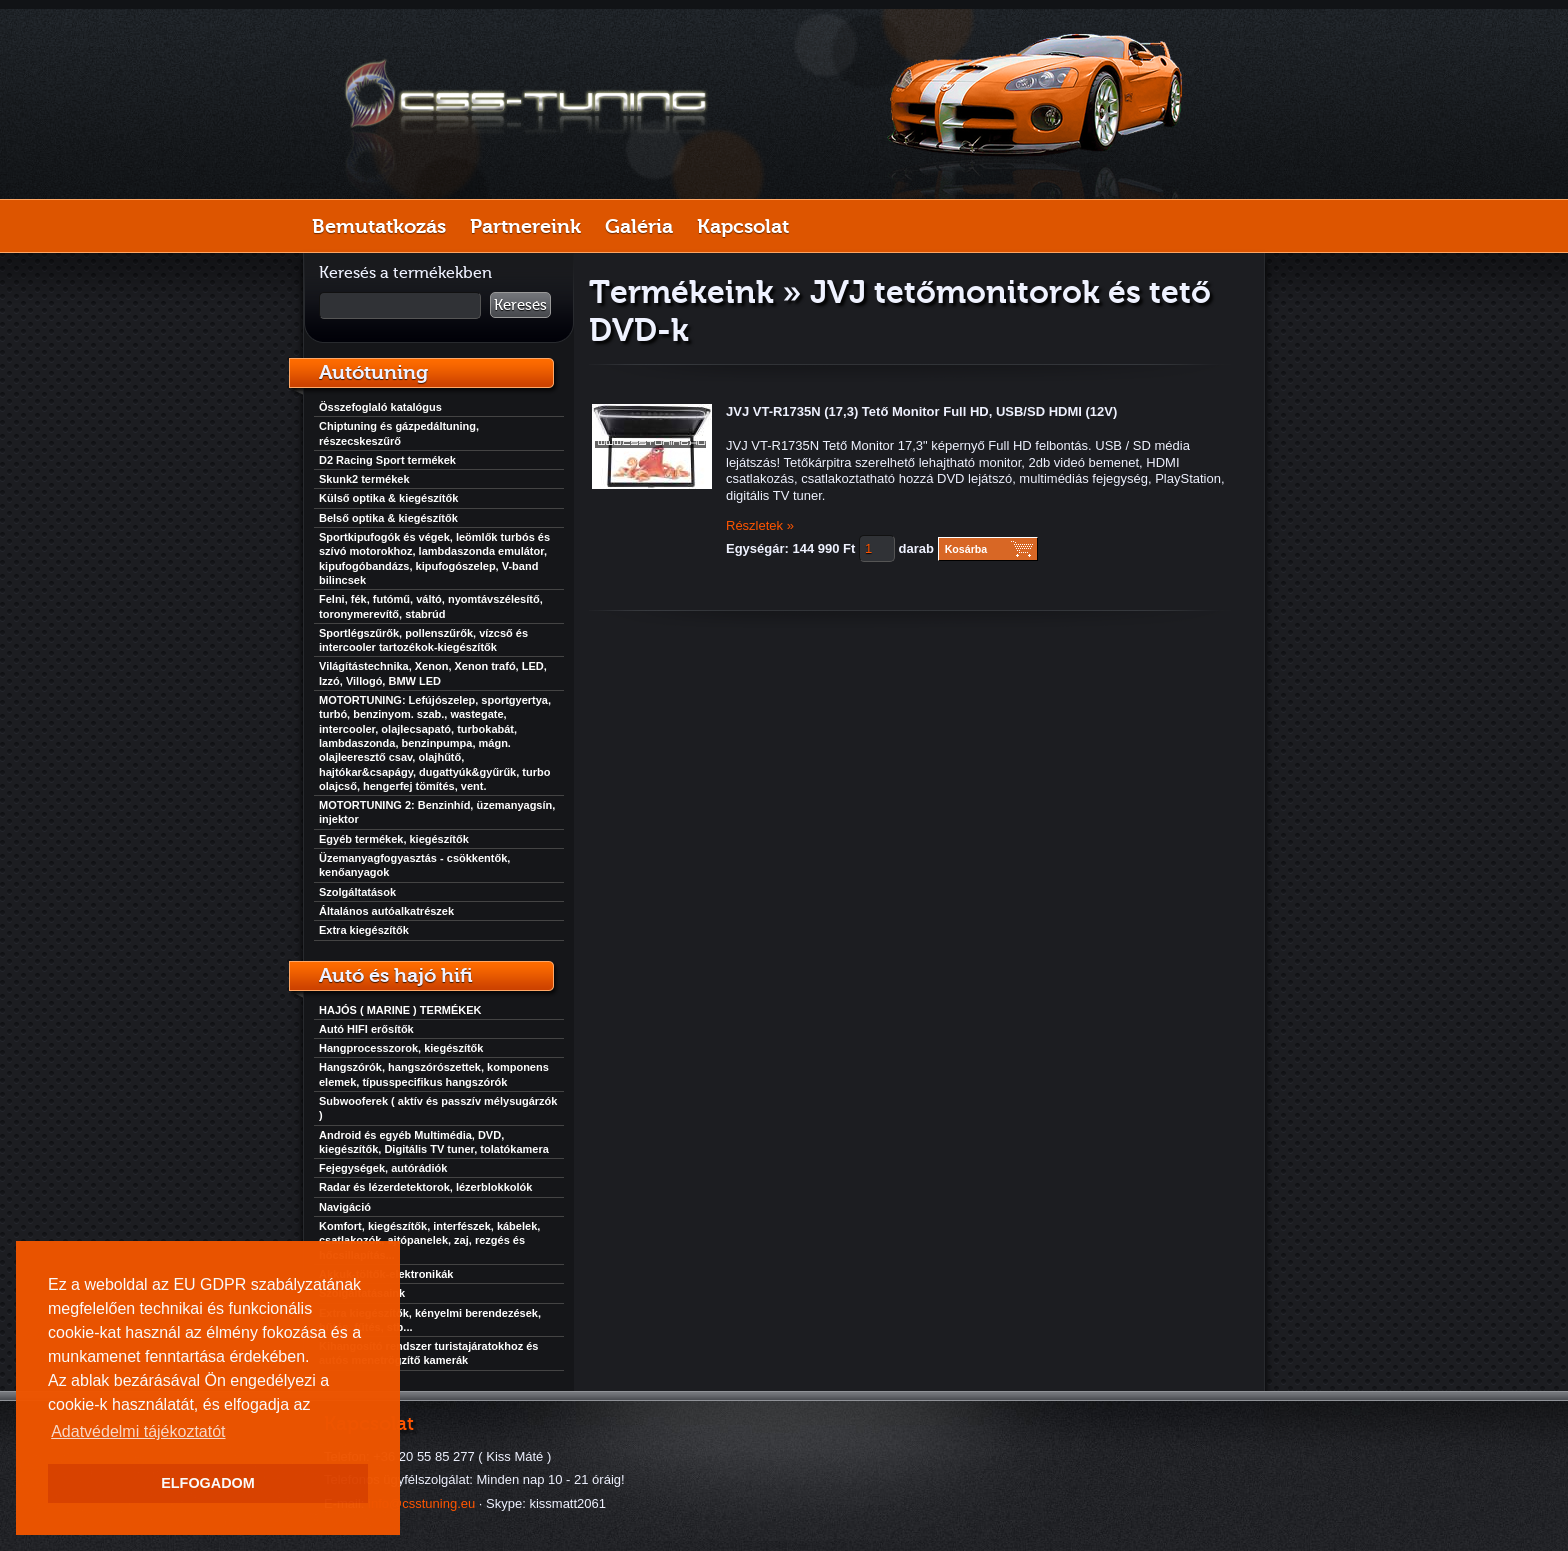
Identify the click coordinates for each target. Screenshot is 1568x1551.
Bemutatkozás (379, 226)
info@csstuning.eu (421, 1503)
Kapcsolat (743, 226)
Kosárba (966, 549)
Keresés (520, 305)
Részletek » (760, 525)
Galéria (639, 226)
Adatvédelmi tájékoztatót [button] (138, 1431)
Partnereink (525, 226)
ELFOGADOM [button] (208, 1483)
